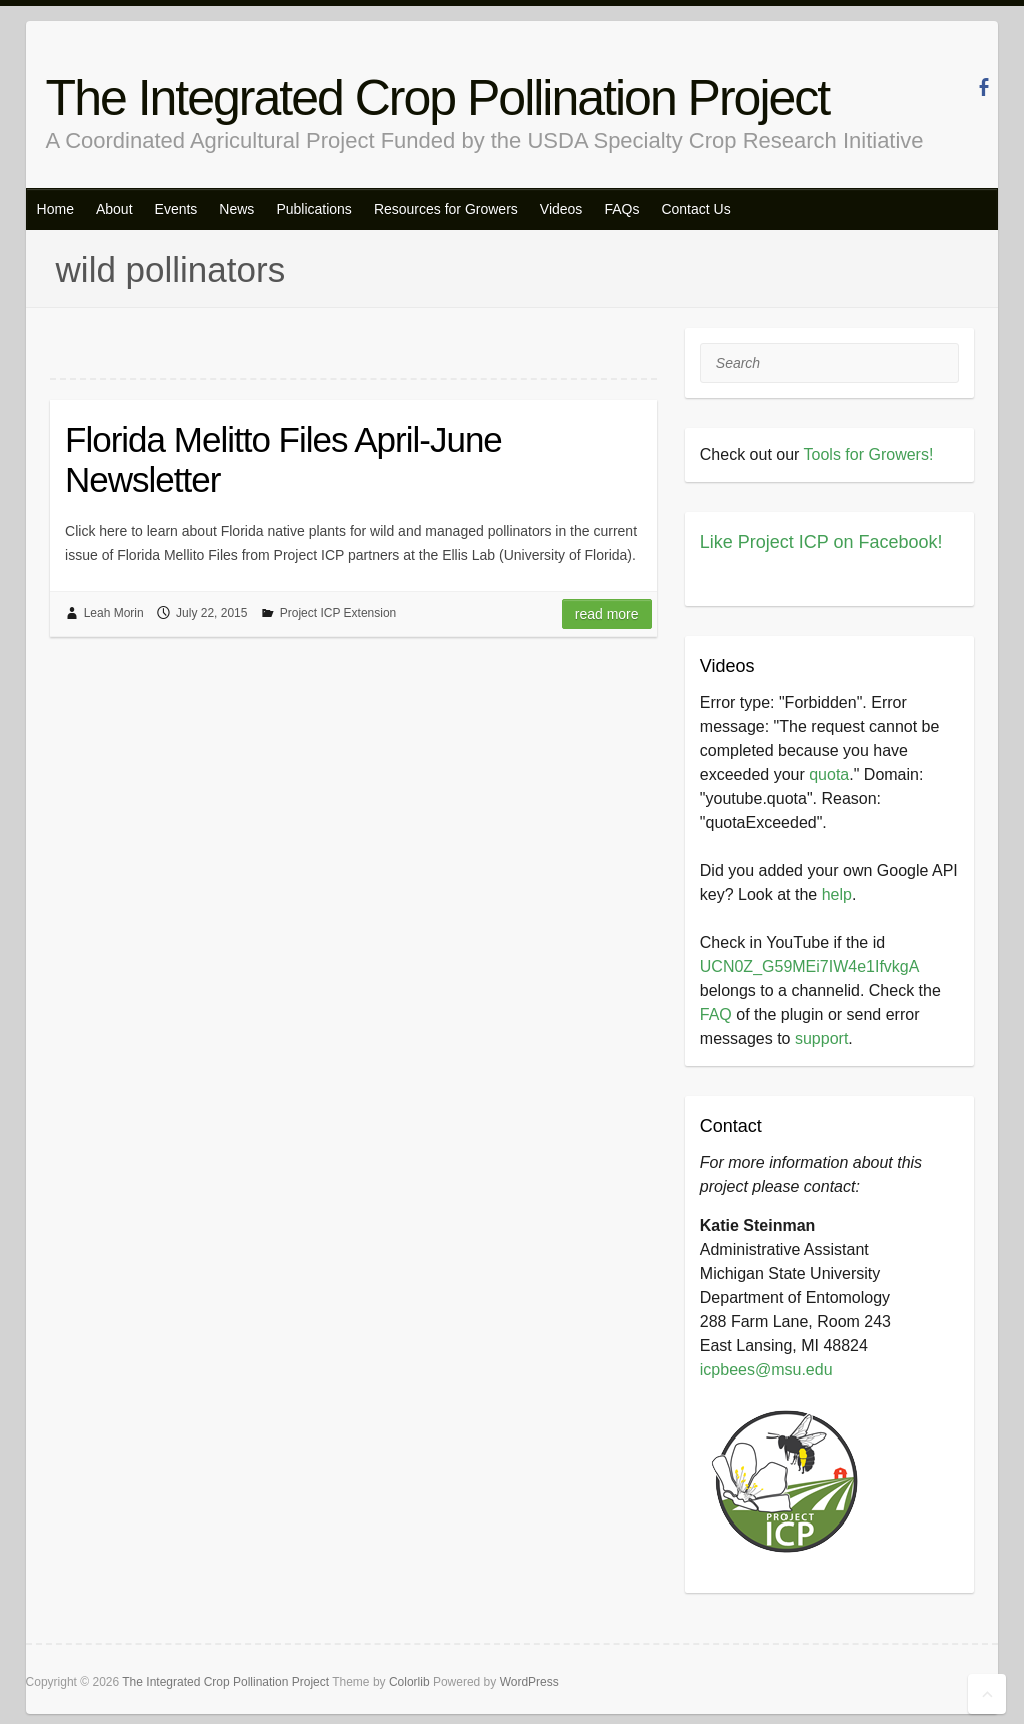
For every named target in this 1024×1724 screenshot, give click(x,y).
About (114, 209)
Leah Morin (114, 613)
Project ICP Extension (338, 613)
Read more (607, 614)
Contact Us (695, 209)
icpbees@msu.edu (766, 1369)
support (821, 1038)
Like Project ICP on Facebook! (821, 542)
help (837, 894)
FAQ (716, 1014)
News (236, 209)
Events (176, 209)
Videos (561, 209)
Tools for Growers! (869, 454)
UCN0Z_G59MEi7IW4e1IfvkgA (809, 966)
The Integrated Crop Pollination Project (438, 98)
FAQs (621, 209)
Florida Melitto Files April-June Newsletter (283, 459)
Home (55, 209)
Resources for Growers (446, 209)
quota (829, 774)
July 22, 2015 (211, 613)
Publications (314, 209)
